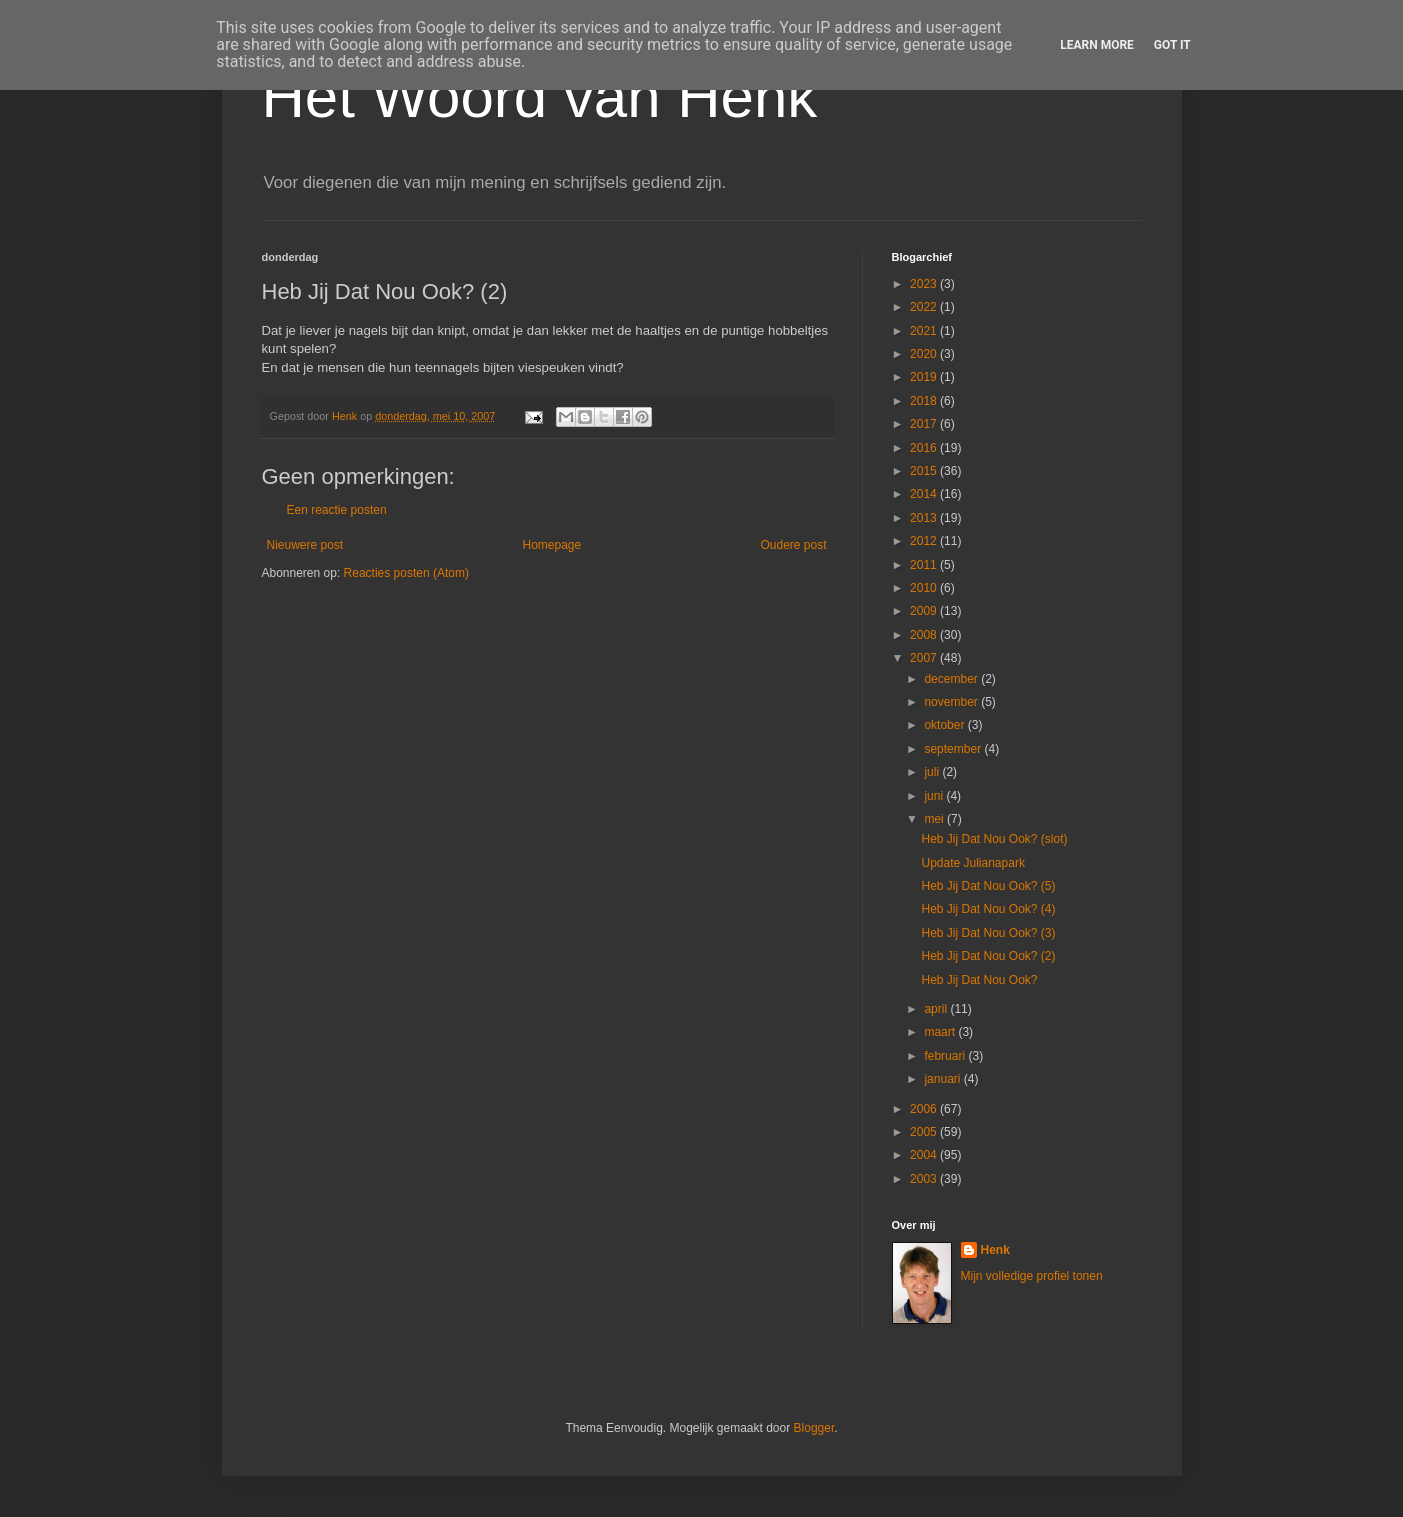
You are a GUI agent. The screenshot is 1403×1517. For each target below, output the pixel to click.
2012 (925, 541)
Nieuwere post (305, 545)
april (937, 1009)
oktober (945, 725)
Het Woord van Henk (540, 96)
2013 (925, 518)
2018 (925, 401)
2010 (925, 588)
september (954, 749)
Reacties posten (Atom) (406, 573)
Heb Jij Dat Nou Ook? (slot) (994, 839)
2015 (925, 471)
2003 (925, 1179)
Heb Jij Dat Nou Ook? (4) (988, 909)
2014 (925, 494)
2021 (925, 331)
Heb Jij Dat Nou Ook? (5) (988, 886)
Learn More (1097, 45)
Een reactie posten (337, 510)
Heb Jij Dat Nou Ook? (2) (988, 956)
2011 (925, 565)
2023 (925, 284)
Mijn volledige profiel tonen (1032, 1276)
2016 (925, 448)
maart (941, 1032)
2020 (925, 354)
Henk (995, 1250)
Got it (1172, 45)
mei (935, 819)
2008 (925, 635)
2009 (925, 611)
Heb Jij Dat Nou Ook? (979, 980)
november (952, 702)
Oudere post (793, 545)
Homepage (551, 545)
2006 (925, 1109)
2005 (925, 1132)
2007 (925, 658)
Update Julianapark (972, 863)
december (952, 679)
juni (935, 796)
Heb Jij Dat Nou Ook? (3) (988, 933)
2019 (925, 377)
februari (946, 1056)
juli (933, 772)
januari (943, 1079)
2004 (925, 1155)
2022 (925, 307)
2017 (925, 424)
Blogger (814, 1428)
